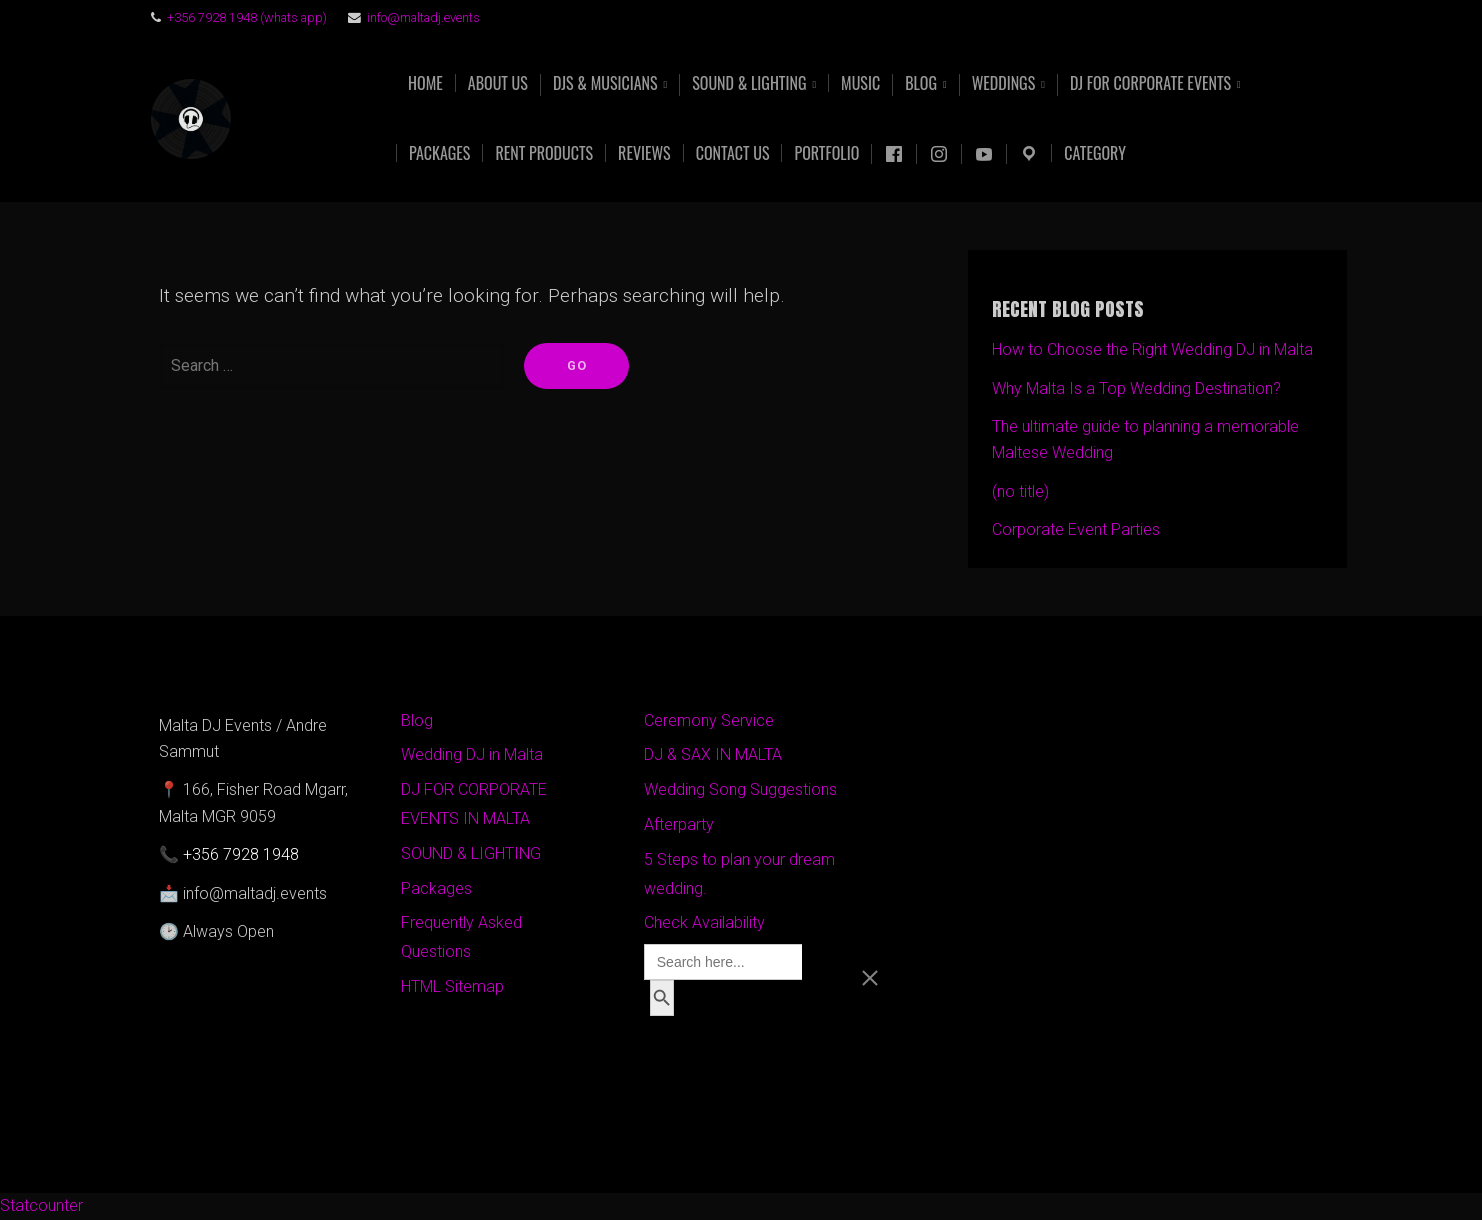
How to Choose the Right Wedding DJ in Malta (1152, 349)
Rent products (544, 153)
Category (1095, 153)
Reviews (644, 153)
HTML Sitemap (452, 986)
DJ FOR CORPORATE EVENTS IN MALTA (474, 804)
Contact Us (733, 153)
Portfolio (826, 153)
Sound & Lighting (749, 84)
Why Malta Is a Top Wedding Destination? (1136, 388)
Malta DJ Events (313, 119)
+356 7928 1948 (241, 854)
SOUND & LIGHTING (471, 853)
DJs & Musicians (605, 84)
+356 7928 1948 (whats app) (247, 17)
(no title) (1020, 491)
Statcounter (41, 1205)
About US (498, 83)
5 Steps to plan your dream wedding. (739, 874)
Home (425, 83)
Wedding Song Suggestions (740, 789)
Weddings (1004, 84)
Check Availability (704, 922)
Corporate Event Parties (1076, 529)
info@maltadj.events (423, 17)
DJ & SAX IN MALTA (713, 754)
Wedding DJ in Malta (472, 754)
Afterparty (679, 824)
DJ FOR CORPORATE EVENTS (1150, 84)
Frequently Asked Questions (461, 937)
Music (860, 83)
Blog (921, 84)
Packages (439, 153)
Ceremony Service (709, 720)
